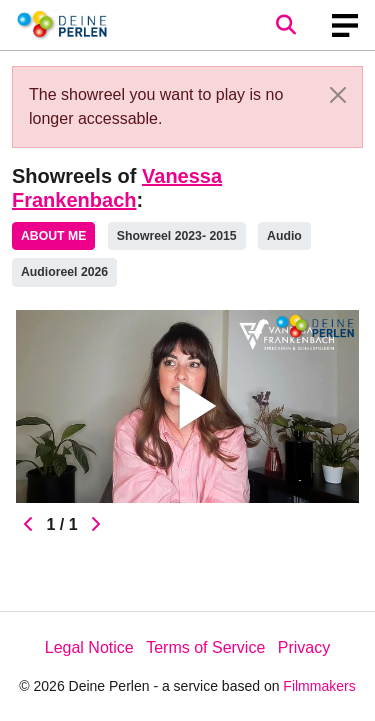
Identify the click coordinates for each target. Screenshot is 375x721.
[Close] (338, 95)
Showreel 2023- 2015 (177, 236)
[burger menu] (345, 25)
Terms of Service (205, 647)
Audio (284, 236)
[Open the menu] (285, 25)
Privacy (304, 647)
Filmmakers (319, 686)
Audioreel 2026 (64, 272)
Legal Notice (89, 647)
